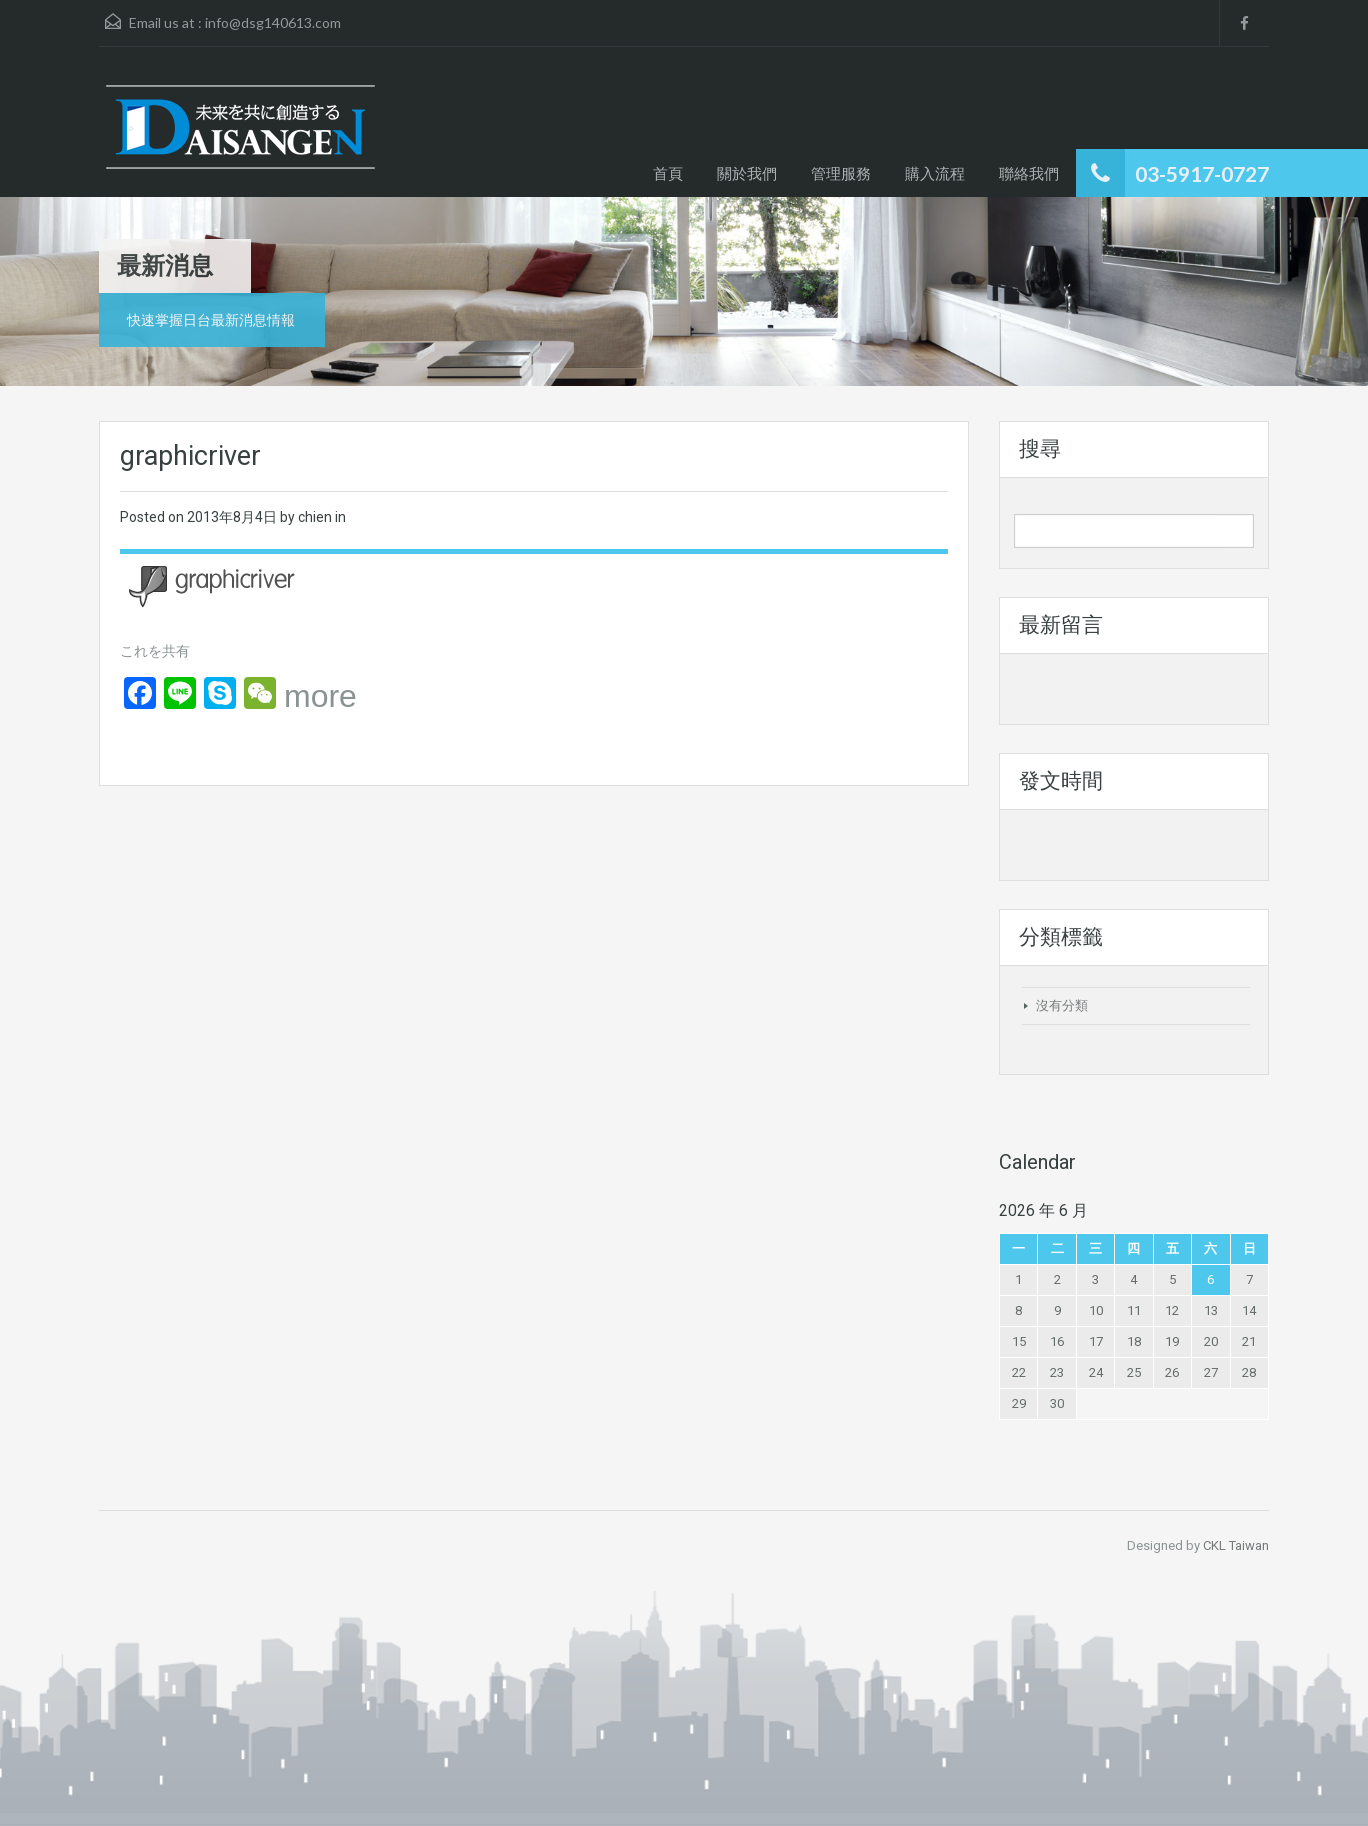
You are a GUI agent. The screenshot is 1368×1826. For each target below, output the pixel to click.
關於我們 (747, 173)
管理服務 (841, 173)
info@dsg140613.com (273, 22)
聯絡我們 (1029, 173)
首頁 (668, 173)
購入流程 (935, 173)
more (320, 696)
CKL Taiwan (1236, 1545)
